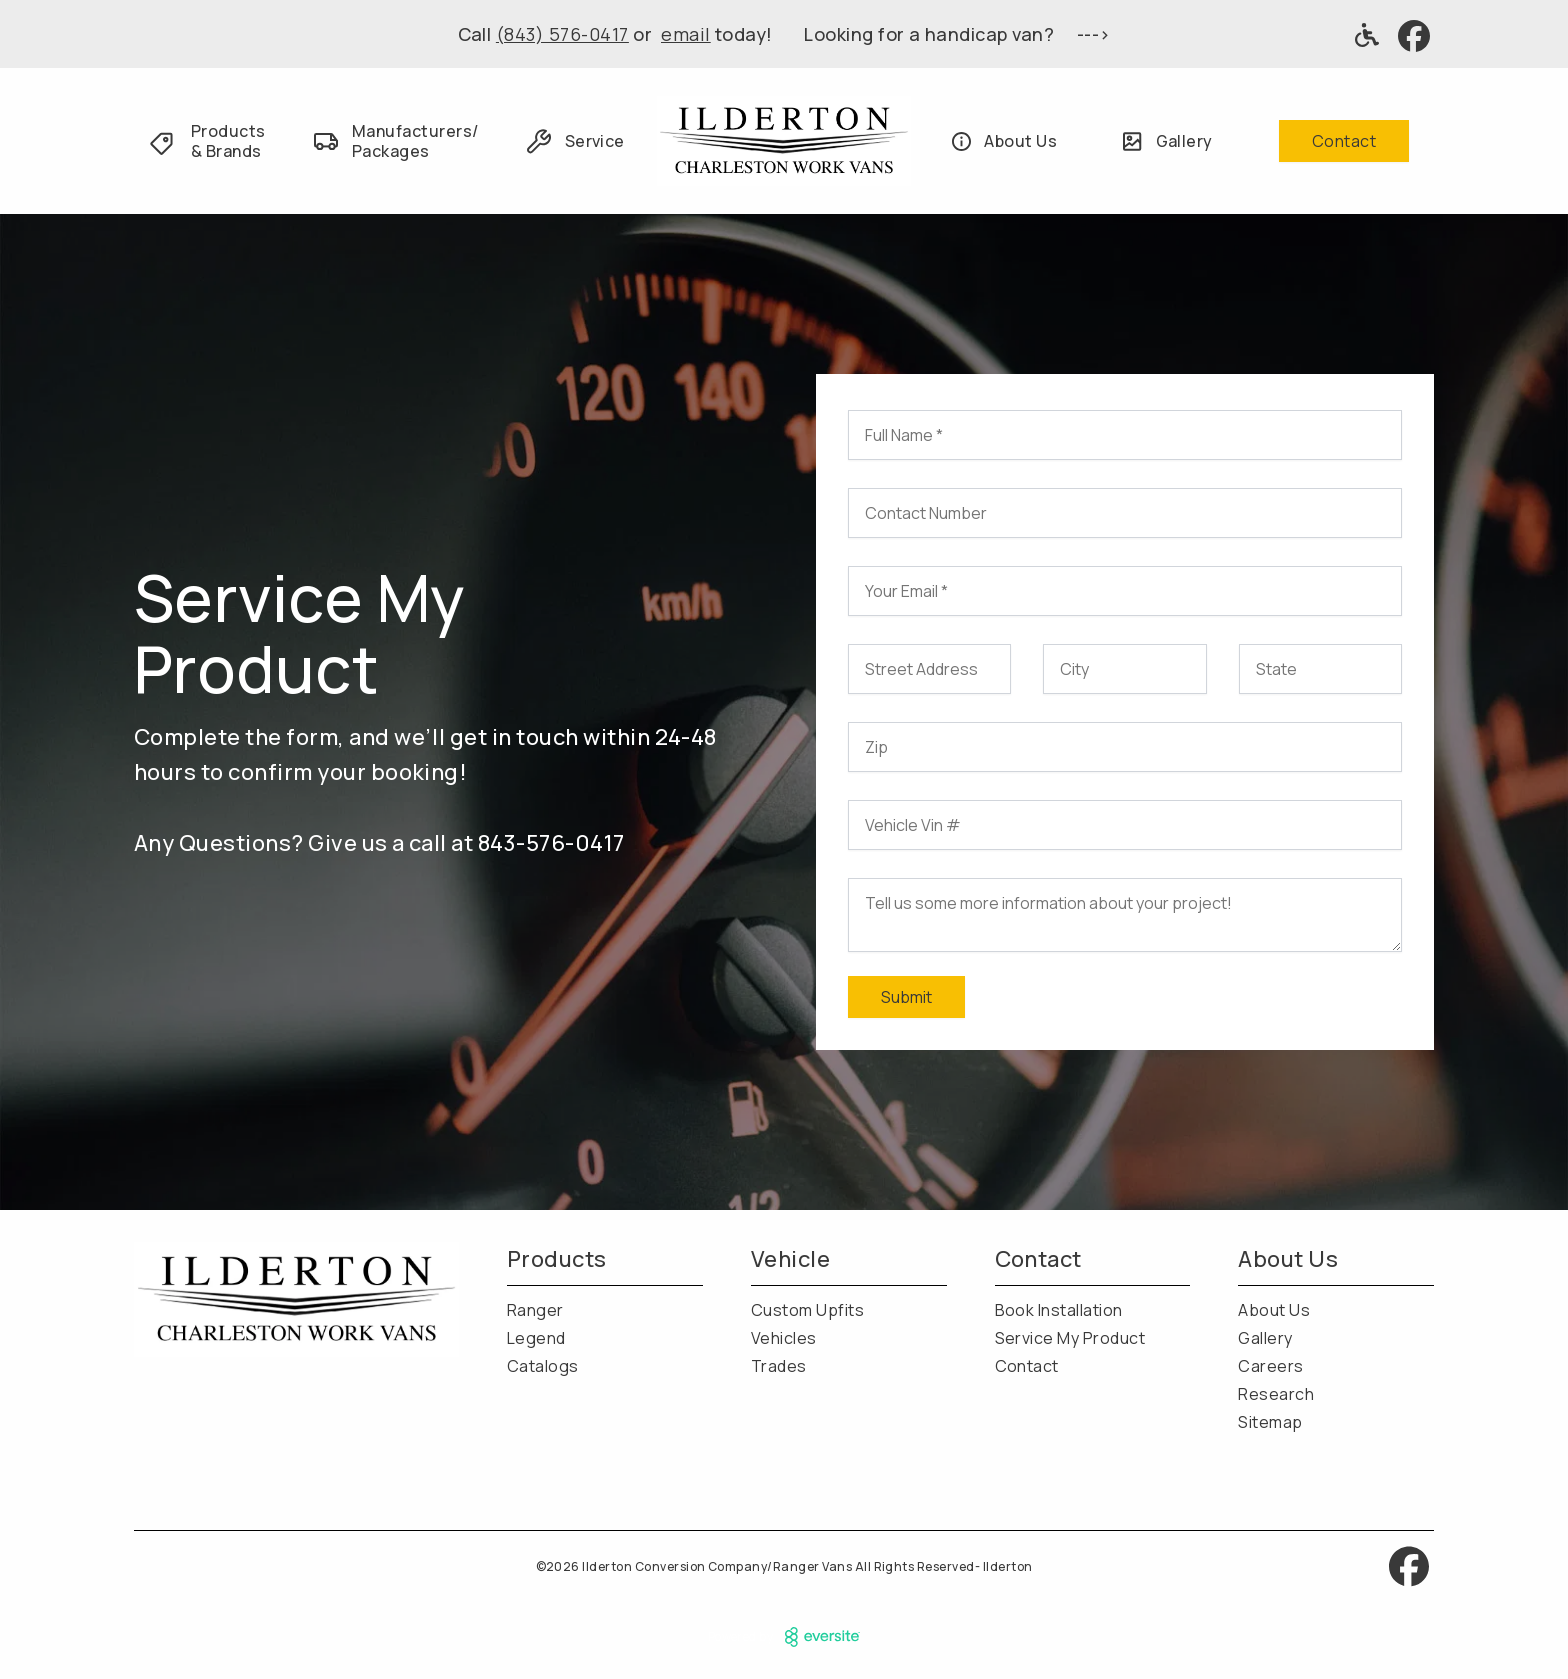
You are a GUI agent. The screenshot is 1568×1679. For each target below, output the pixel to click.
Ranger (535, 1310)
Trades (779, 1366)
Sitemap (1270, 1422)
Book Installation (1059, 1310)
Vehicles (784, 1338)
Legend (536, 1338)
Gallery (1265, 1338)
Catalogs (543, 1366)
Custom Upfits (807, 1310)
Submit (906, 997)
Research (1276, 1394)
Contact (1344, 141)
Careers (1270, 1366)
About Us (1274, 1310)
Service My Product (1070, 1338)
